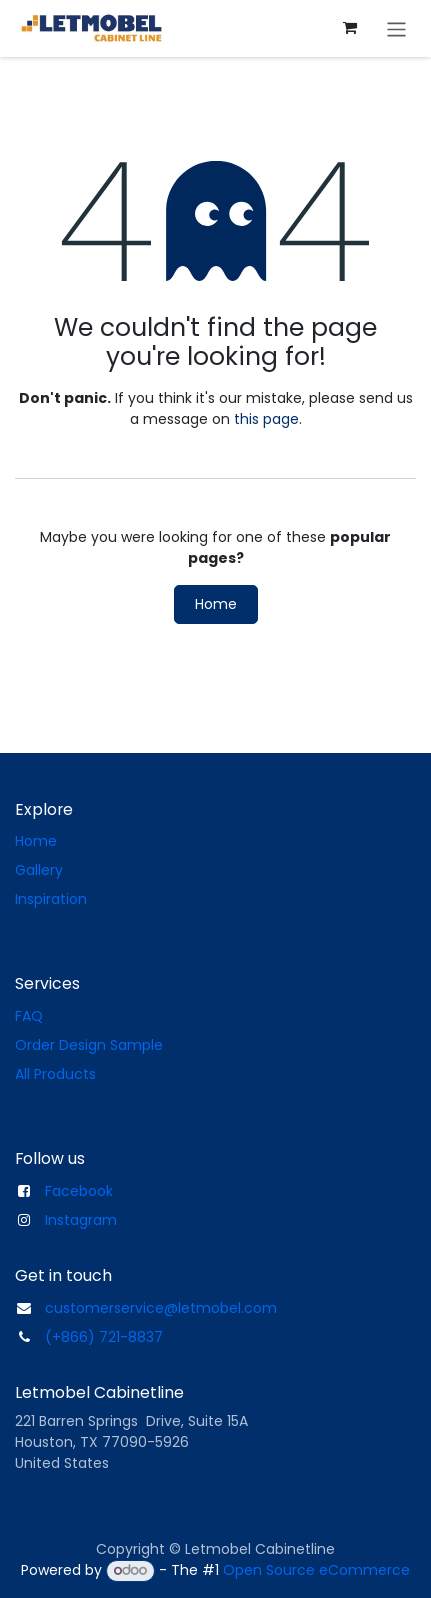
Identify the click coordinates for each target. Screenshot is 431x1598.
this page (266, 419)
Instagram (81, 1220)
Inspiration (51, 899)
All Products (55, 1074)
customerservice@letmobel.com (161, 1308)
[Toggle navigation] (396, 28)
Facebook (79, 1191)
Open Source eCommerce (316, 1570)
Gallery (39, 870)
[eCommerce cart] (350, 28)
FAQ (29, 1016)
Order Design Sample (89, 1045)
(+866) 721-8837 (104, 1337)
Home (216, 604)
